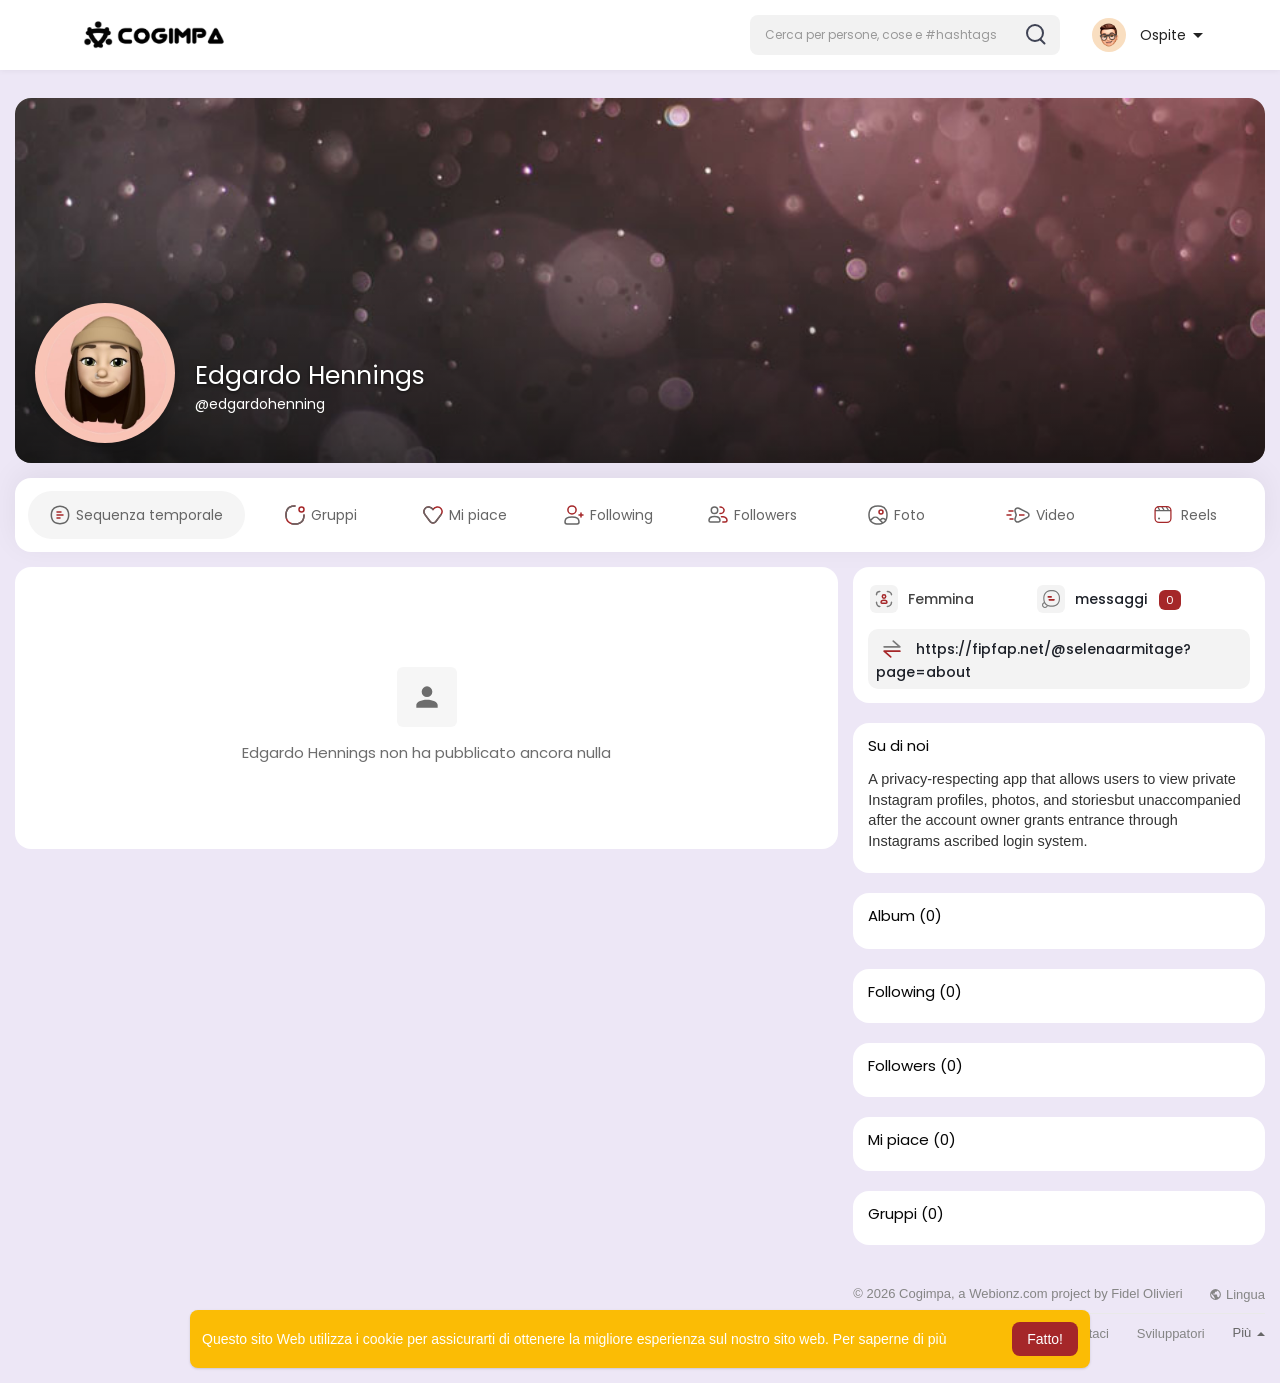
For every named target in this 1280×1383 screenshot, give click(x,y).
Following (901, 992)
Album (891, 916)
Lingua (1237, 1294)
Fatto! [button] (1045, 1339)
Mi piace (898, 1140)
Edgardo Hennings (310, 375)
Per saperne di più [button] (890, 1339)
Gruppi (892, 1214)
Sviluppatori (1171, 1333)
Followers (902, 1066)
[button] (905, 35)
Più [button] (1249, 1332)
